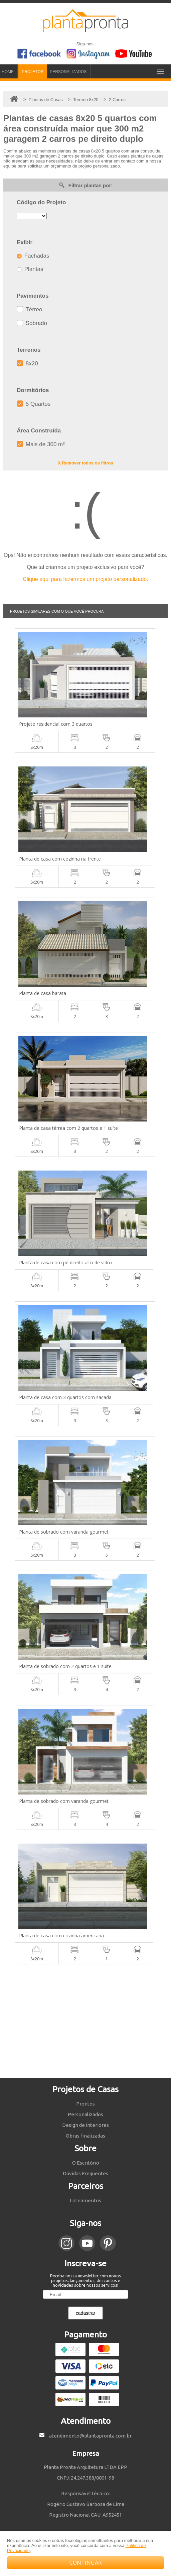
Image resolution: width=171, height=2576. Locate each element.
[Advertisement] (85, 2021)
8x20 (27, 363)
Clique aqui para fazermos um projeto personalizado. (85, 579)
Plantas (30, 269)
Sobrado (32, 323)
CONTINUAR (85, 2562)
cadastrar (85, 2313)
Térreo (29, 309)
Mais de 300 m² (41, 444)
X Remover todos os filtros (85, 462)
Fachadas (33, 256)
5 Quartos (33, 404)
